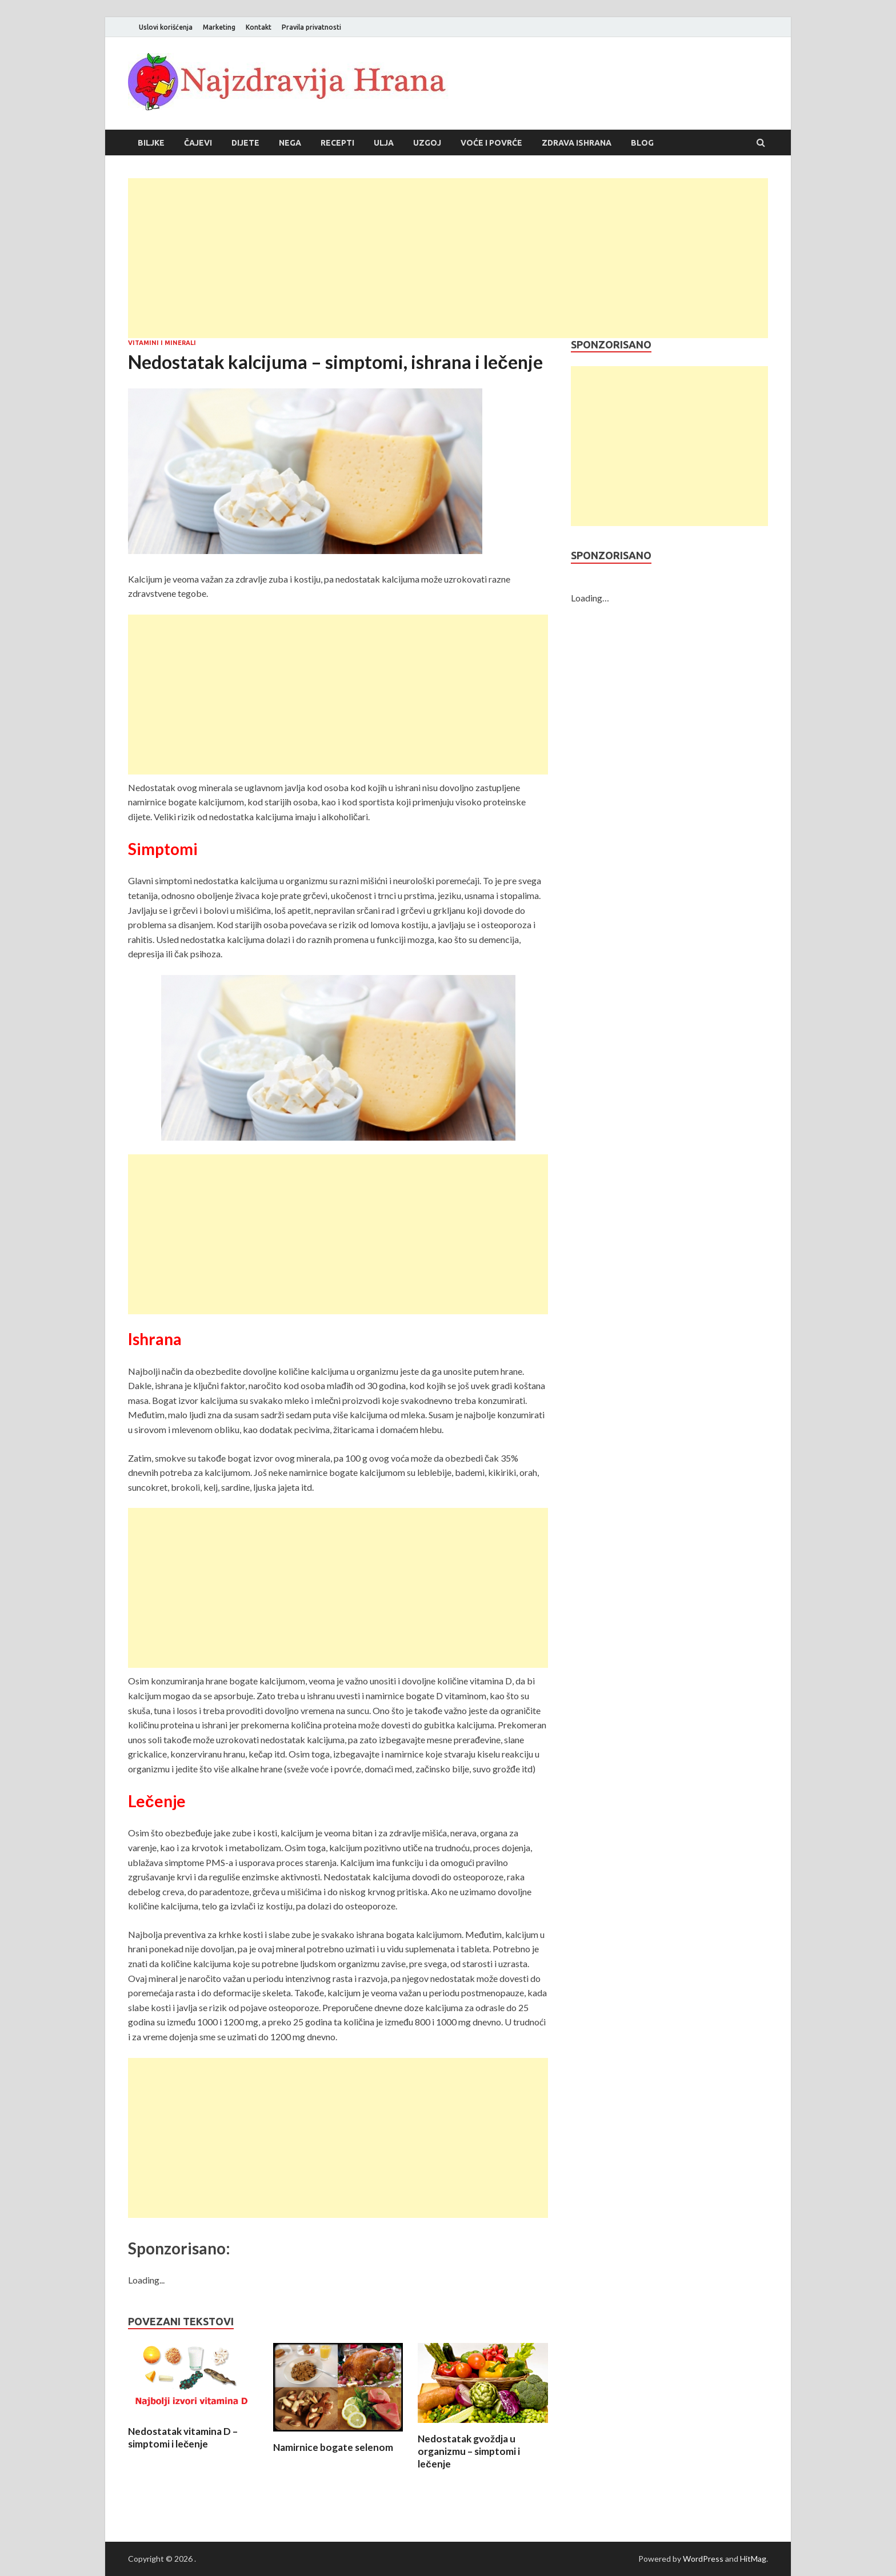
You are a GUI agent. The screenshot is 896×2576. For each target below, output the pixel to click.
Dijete (245, 142)
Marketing (219, 27)
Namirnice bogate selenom (333, 2447)
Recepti (337, 142)
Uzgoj (427, 142)
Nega (290, 142)
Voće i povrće (491, 142)
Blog (642, 142)
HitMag (753, 2558)
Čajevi (198, 142)
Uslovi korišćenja (166, 27)
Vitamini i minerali (162, 342)
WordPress (703, 2558)
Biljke (151, 142)
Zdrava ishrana (576, 142)
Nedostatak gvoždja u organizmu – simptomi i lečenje (469, 2451)
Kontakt (258, 27)
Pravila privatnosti (311, 27)
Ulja (384, 142)
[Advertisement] (448, 258)
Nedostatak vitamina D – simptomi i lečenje (183, 2437)
